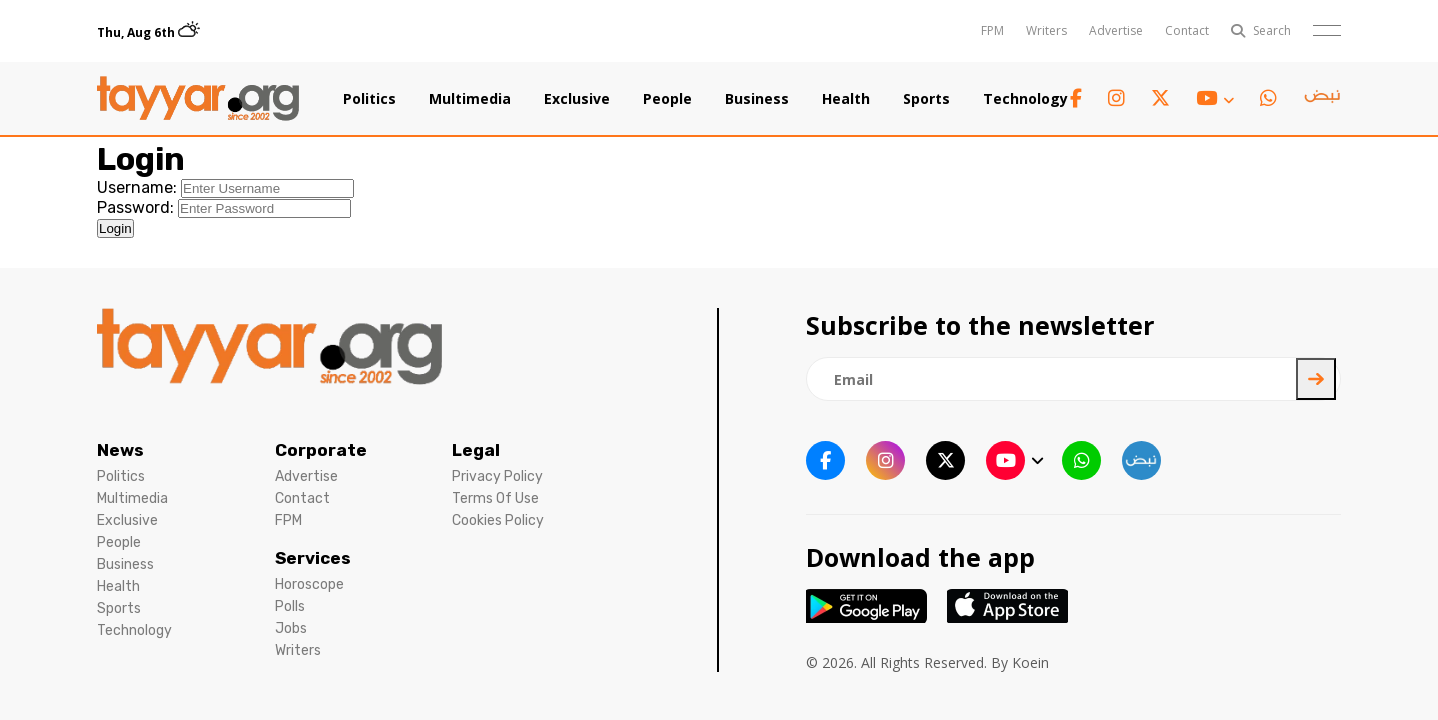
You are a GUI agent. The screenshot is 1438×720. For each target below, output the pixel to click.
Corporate (321, 450)
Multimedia (470, 99)
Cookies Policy (498, 520)
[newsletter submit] (1316, 379)
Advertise (1116, 30)
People (667, 99)
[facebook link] (1076, 98)
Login (115, 228)
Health (846, 99)
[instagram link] (1116, 98)
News (120, 450)
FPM (992, 30)
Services (313, 558)
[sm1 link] (1322, 99)
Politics (369, 99)
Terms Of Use (495, 498)
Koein (1030, 662)
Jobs (291, 628)
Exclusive (577, 99)
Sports (926, 99)
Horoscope (309, 584)
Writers (1046, 30)
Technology (1025, 99)
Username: (137, 187)
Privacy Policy (497, 476)
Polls (290, 606)
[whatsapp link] (1268, 98)
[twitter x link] (1160, 98)
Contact (1187, 30)
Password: (135, 207)
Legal (476, 450)
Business (757, 99)
